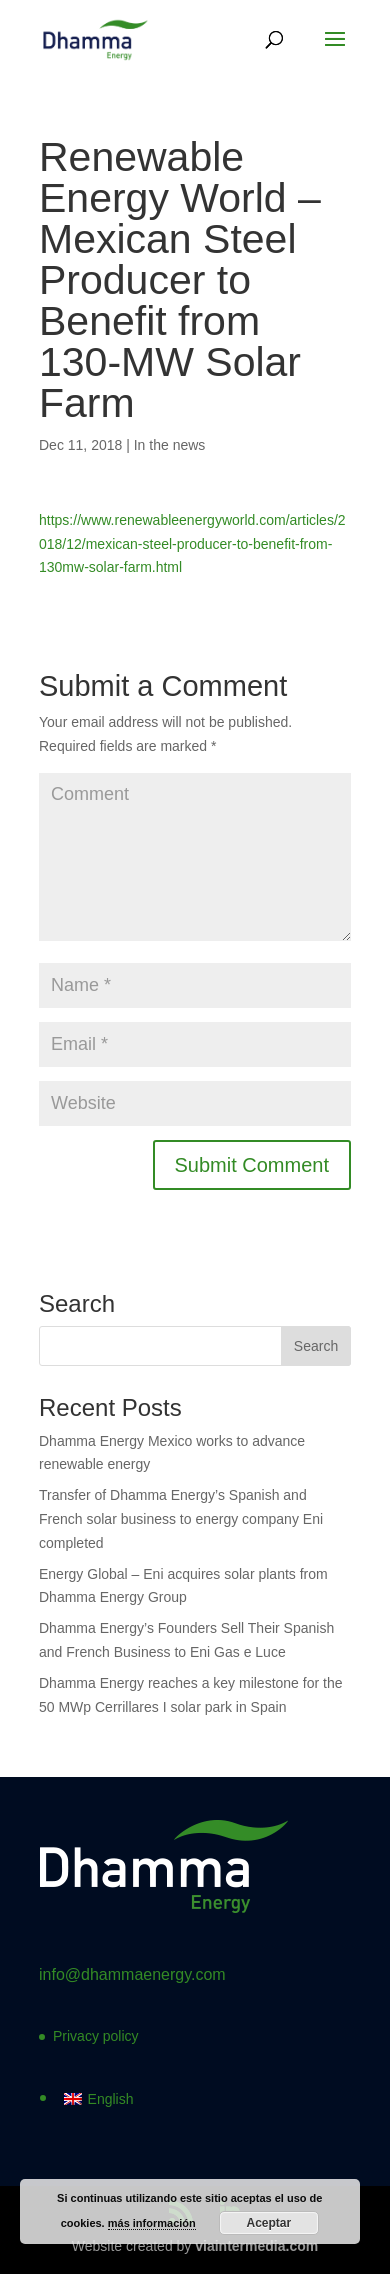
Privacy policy (96, 2036)
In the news (170, 445)
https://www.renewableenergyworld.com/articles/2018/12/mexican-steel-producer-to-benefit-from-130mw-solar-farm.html (192, 544)
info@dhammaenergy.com (132, 1974)
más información (152, 2223)
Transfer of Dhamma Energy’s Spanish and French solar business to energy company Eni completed (181, 1519)
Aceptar (268, 2223)
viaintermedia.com (256, 2246)
